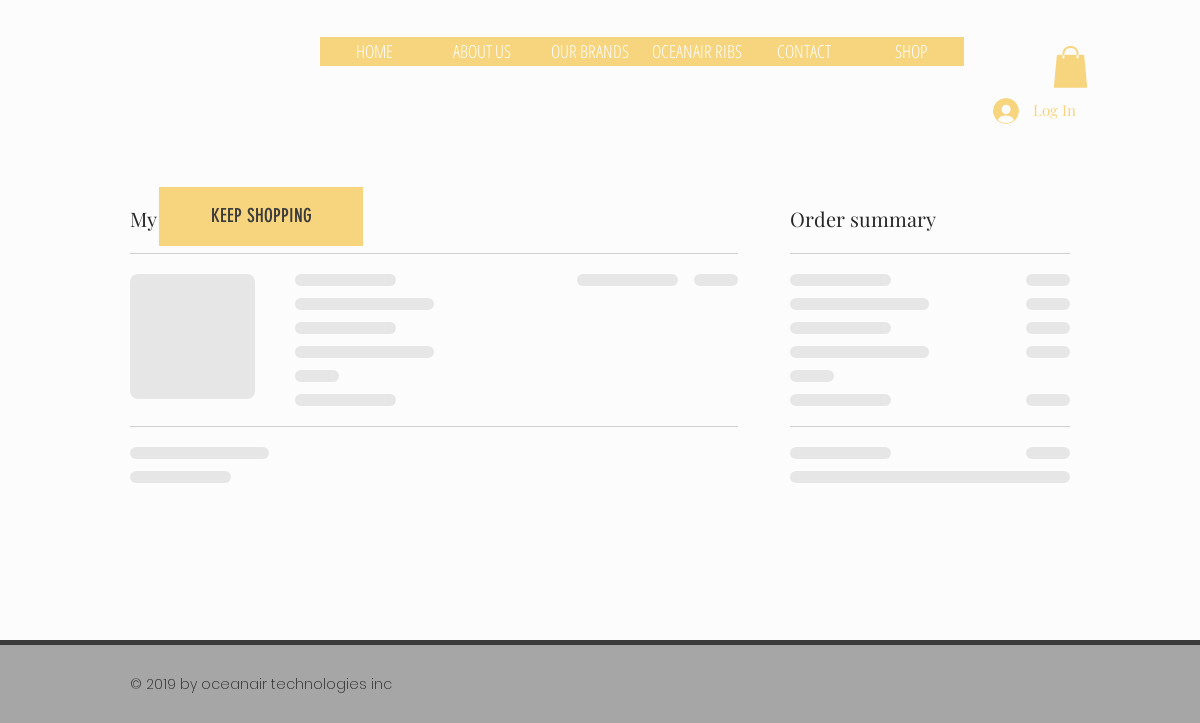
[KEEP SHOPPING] (261, 216)
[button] (1070, 67)
